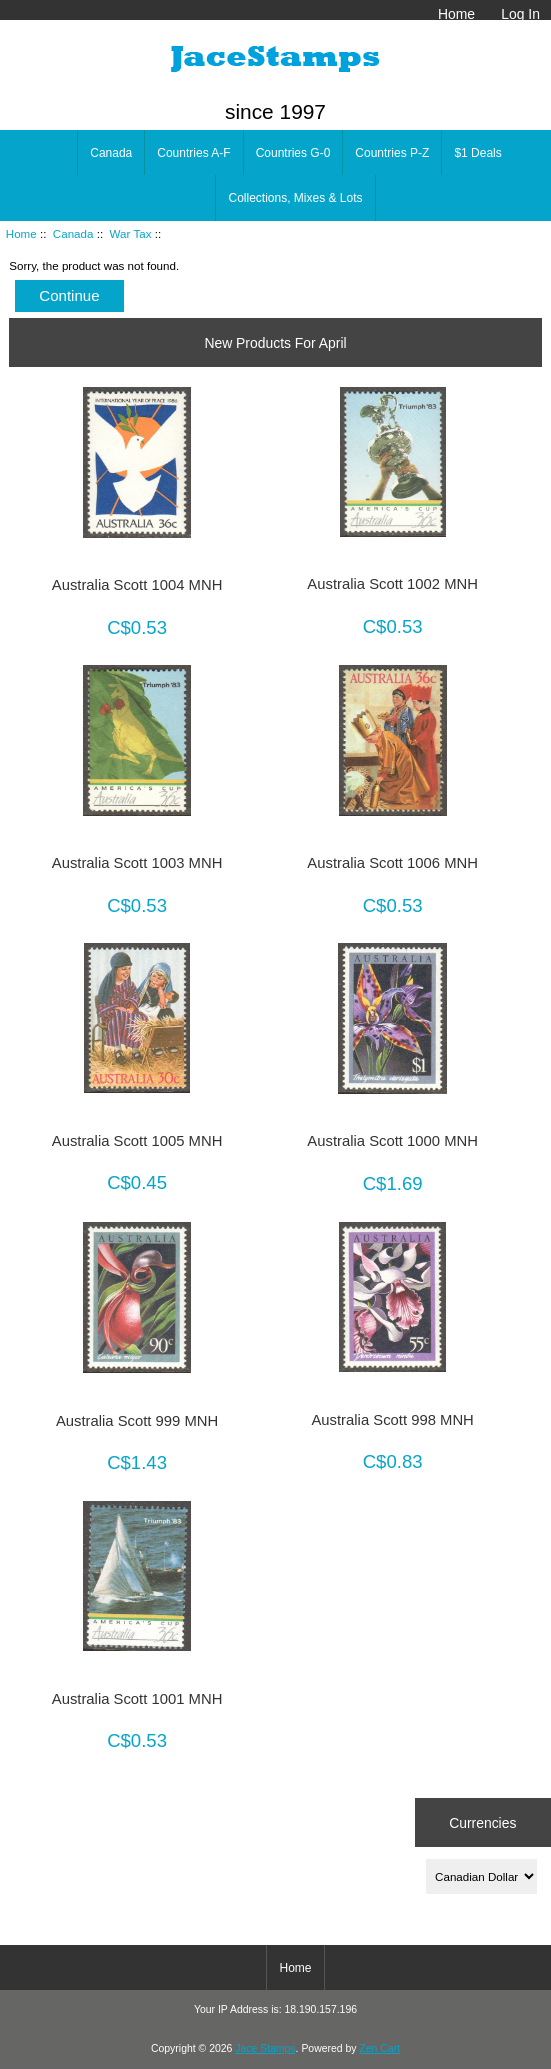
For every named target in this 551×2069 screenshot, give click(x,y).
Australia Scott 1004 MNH (137, 585)
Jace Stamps (265, 2048)
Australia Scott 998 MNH (392, 1420)
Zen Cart (379, 2048)
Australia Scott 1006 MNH (392, 863)
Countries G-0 (293, 153)
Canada (73, 233)
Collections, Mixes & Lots (295, 198)
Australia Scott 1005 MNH (137, 1141)
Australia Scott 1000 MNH (392, 1141)
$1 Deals (477, 153)
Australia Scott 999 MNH (137, 1421)
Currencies (482, 1822)
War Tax (131, 233)
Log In (520, 14)
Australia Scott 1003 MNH (137, 863)
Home (456, 14)
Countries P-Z (392, 153)
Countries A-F (193, 153)
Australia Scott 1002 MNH (392, 584)
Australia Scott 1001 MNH (137, 1699)
